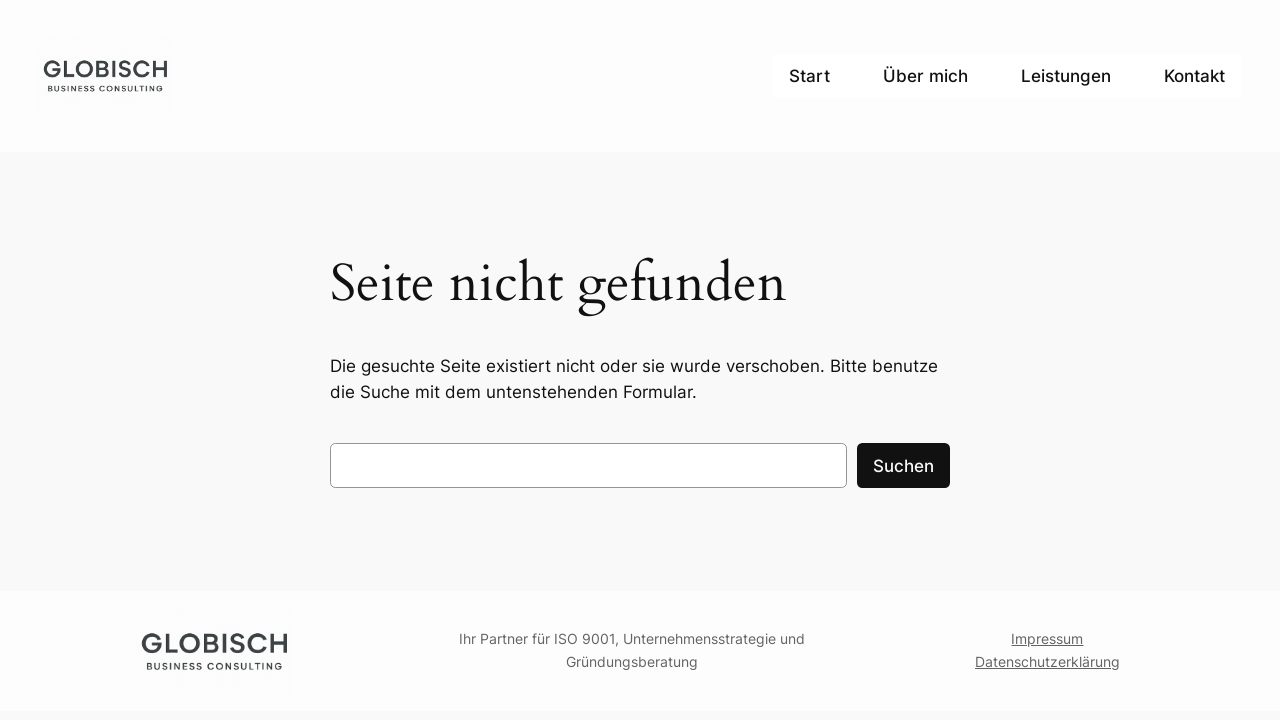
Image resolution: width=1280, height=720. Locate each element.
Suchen (903, 466)
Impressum (1047, 638)
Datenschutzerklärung (1047, 661)
